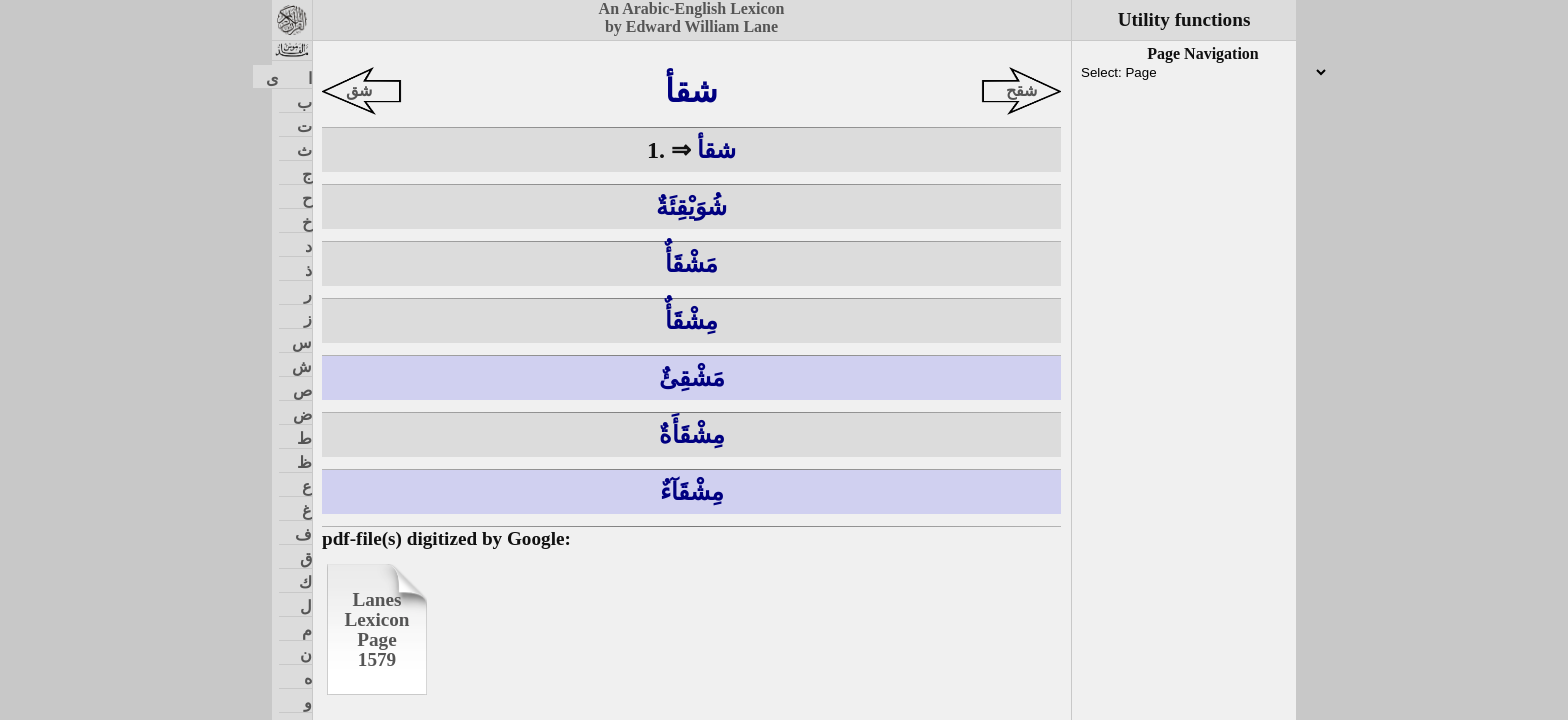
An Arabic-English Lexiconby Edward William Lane (692, 17)
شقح (1021, 90)
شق (359, 90)
